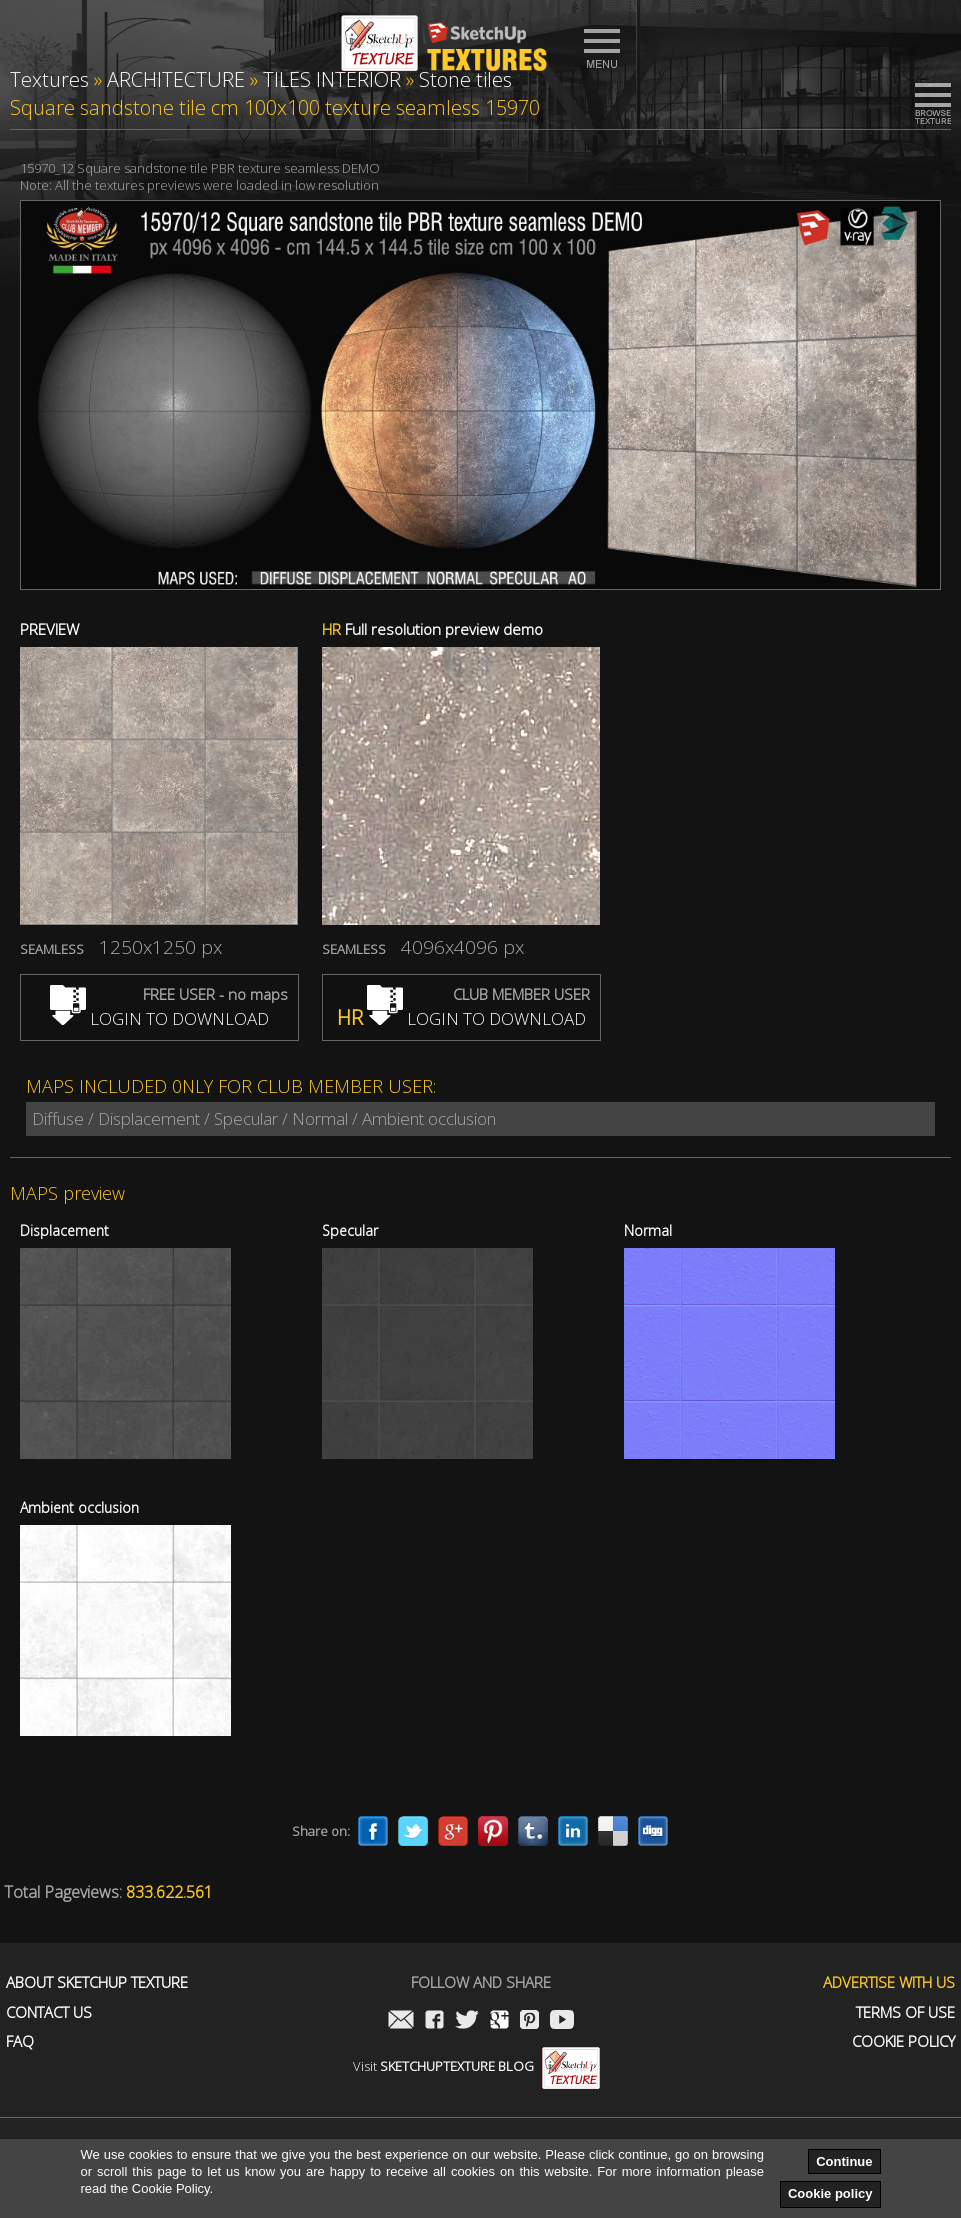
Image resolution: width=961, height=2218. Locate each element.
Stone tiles (465, 79)
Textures (49, 79)
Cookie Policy (903, 2041)
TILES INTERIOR (332, 79)
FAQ (20, 2041)
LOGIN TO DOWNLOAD (159, 1018)
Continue (844, 2161)
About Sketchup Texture (97, 1982)
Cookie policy (830, 2193)
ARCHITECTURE (176, 79)
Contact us (49, 2012)
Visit (476, 2066)
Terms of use (905, 2012)
